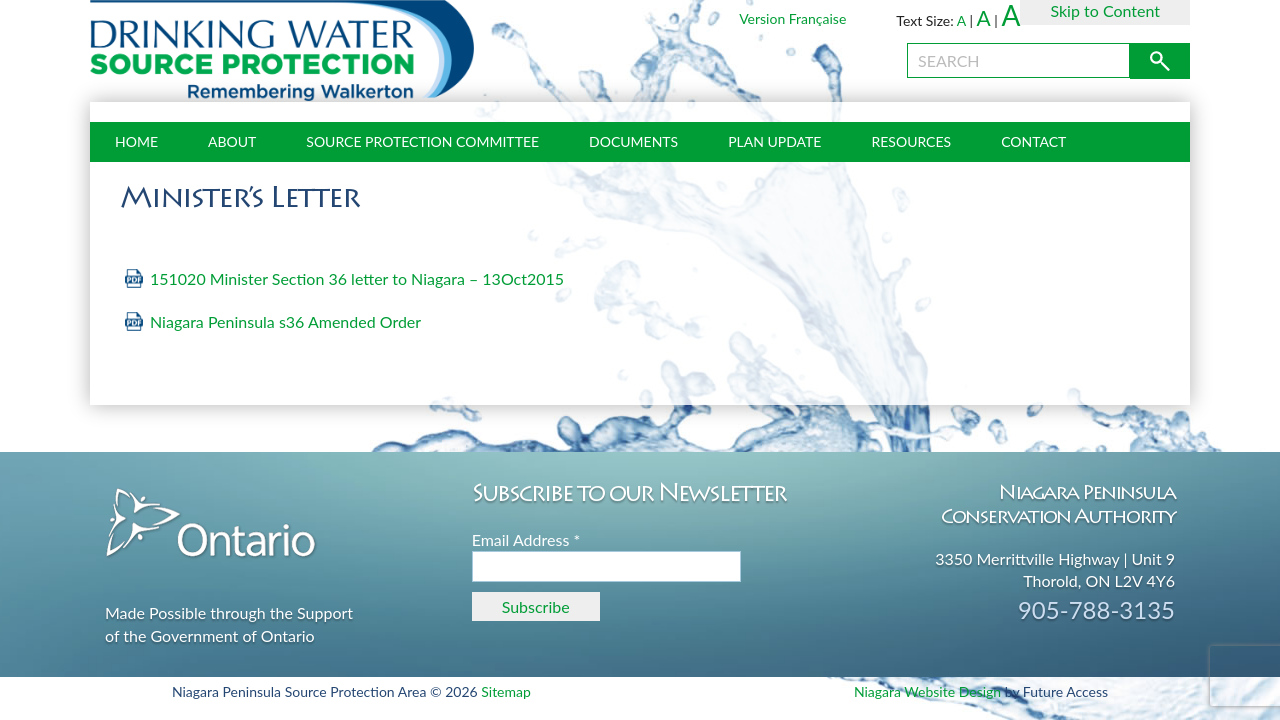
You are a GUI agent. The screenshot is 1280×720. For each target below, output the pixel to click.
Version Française (792, 18)
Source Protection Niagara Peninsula (282, 51)
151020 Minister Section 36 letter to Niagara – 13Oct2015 (357, 278)
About (232, 141)
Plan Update (774, 141)
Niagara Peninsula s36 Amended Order (287, 321)
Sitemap (506, 691)
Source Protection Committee (422, 141)
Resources (911, 141)
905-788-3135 (1096, 609)
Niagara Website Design (927, 691)
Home (136, 141)
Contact (1033, 141)
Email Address (526, 539)
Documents (633, 141)
